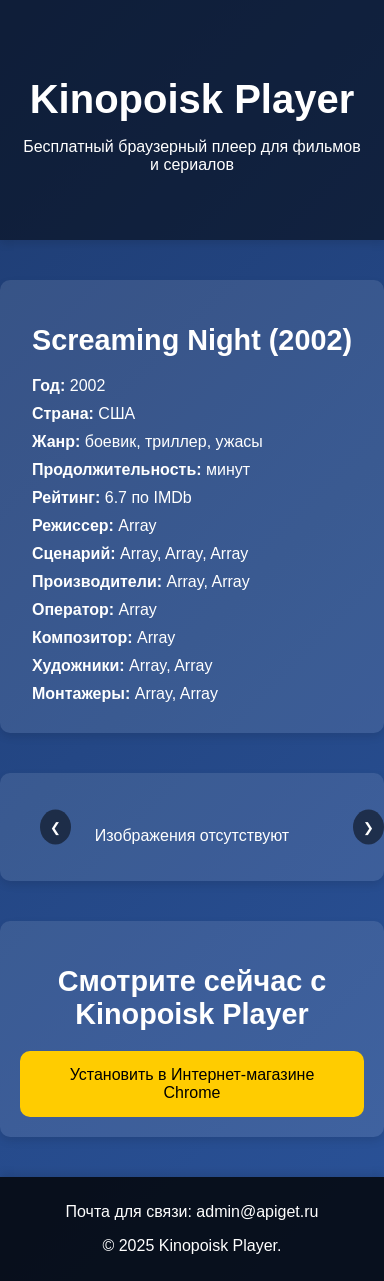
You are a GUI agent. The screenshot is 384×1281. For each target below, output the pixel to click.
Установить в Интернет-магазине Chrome (192, 1083)
